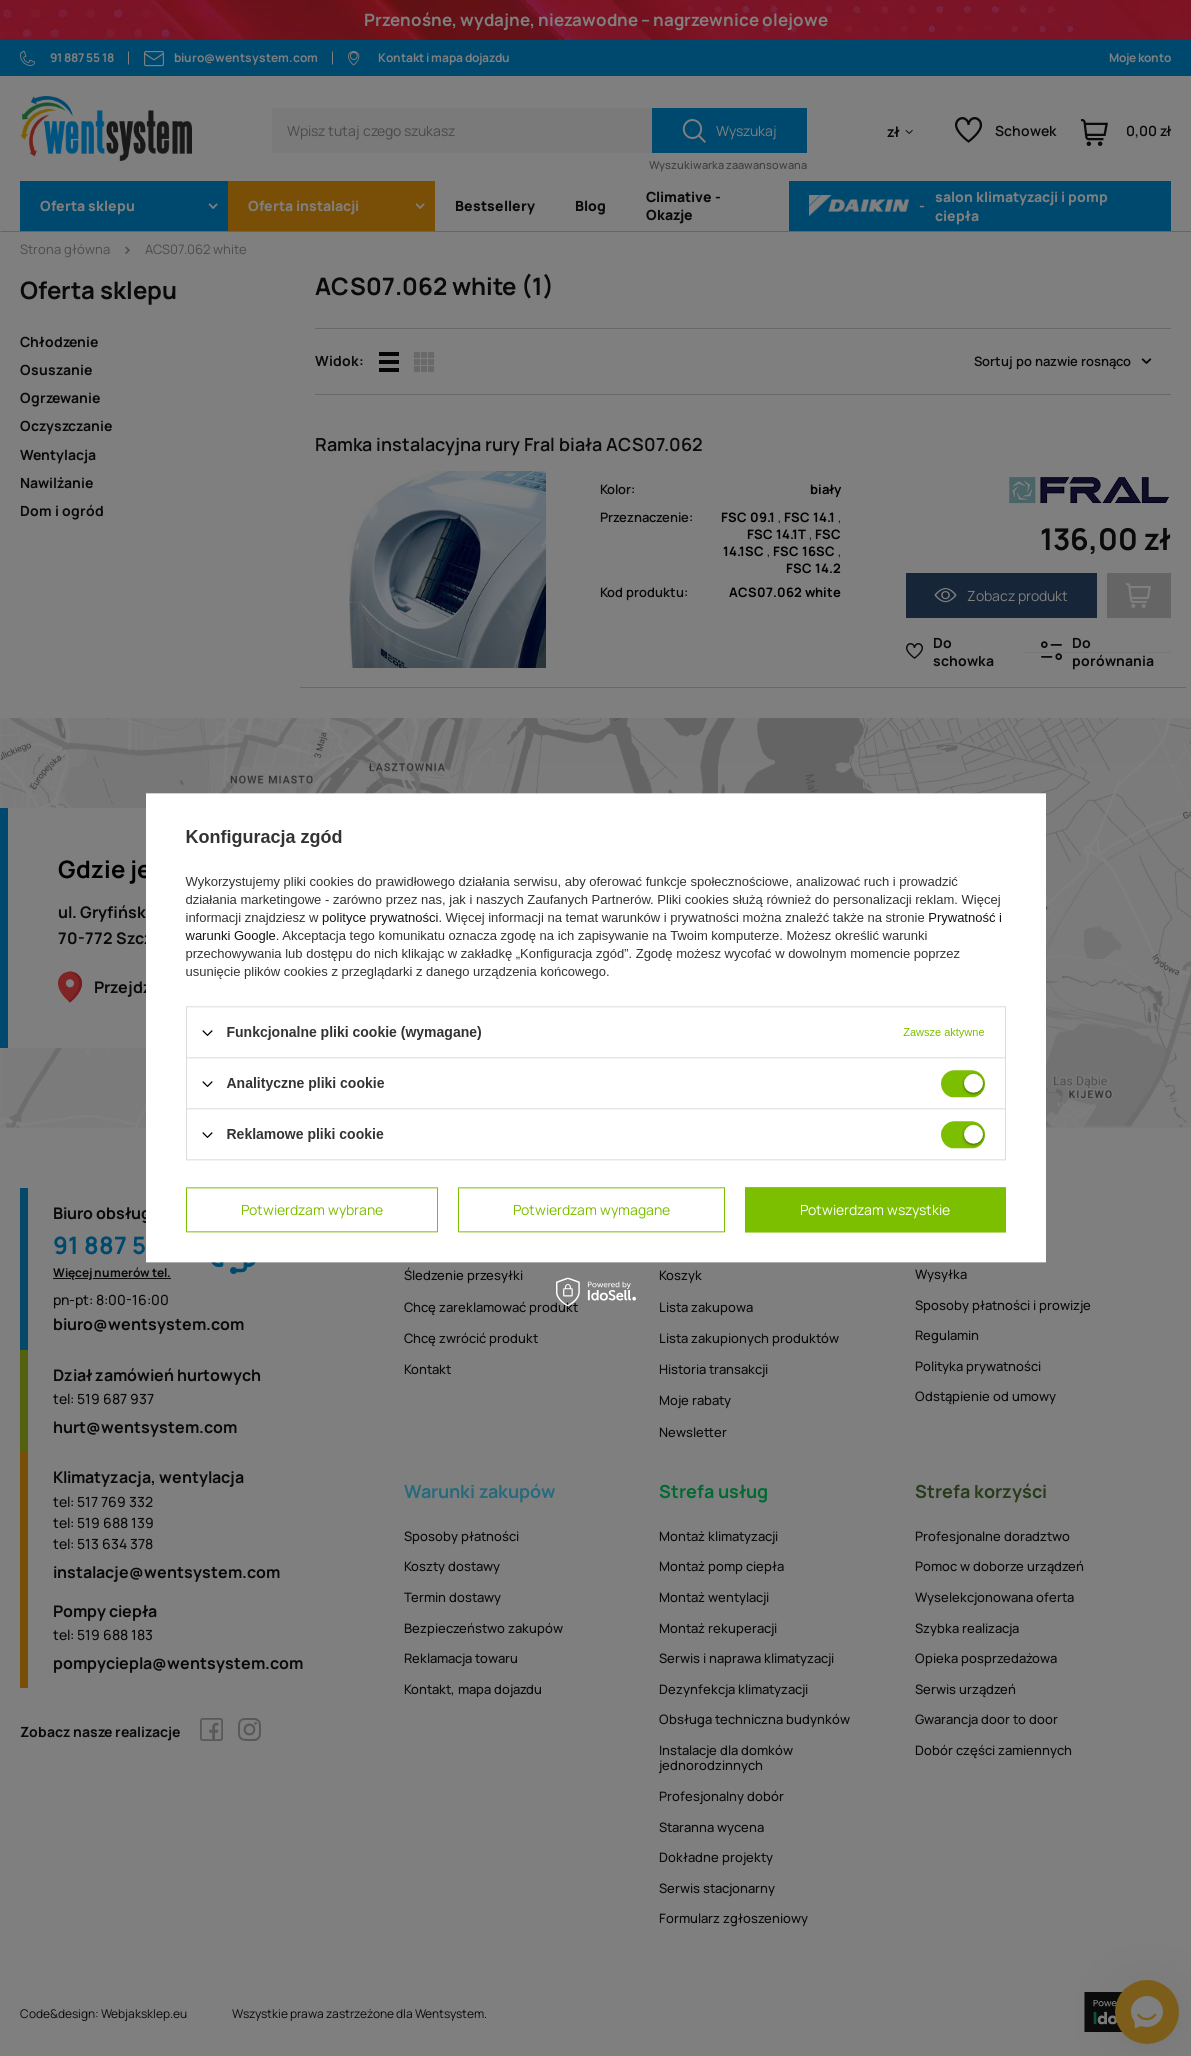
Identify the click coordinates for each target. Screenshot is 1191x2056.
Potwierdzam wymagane (591, 1209)
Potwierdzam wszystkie (875, 1209)
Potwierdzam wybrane (312, 1209)
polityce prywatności (380, 917)
